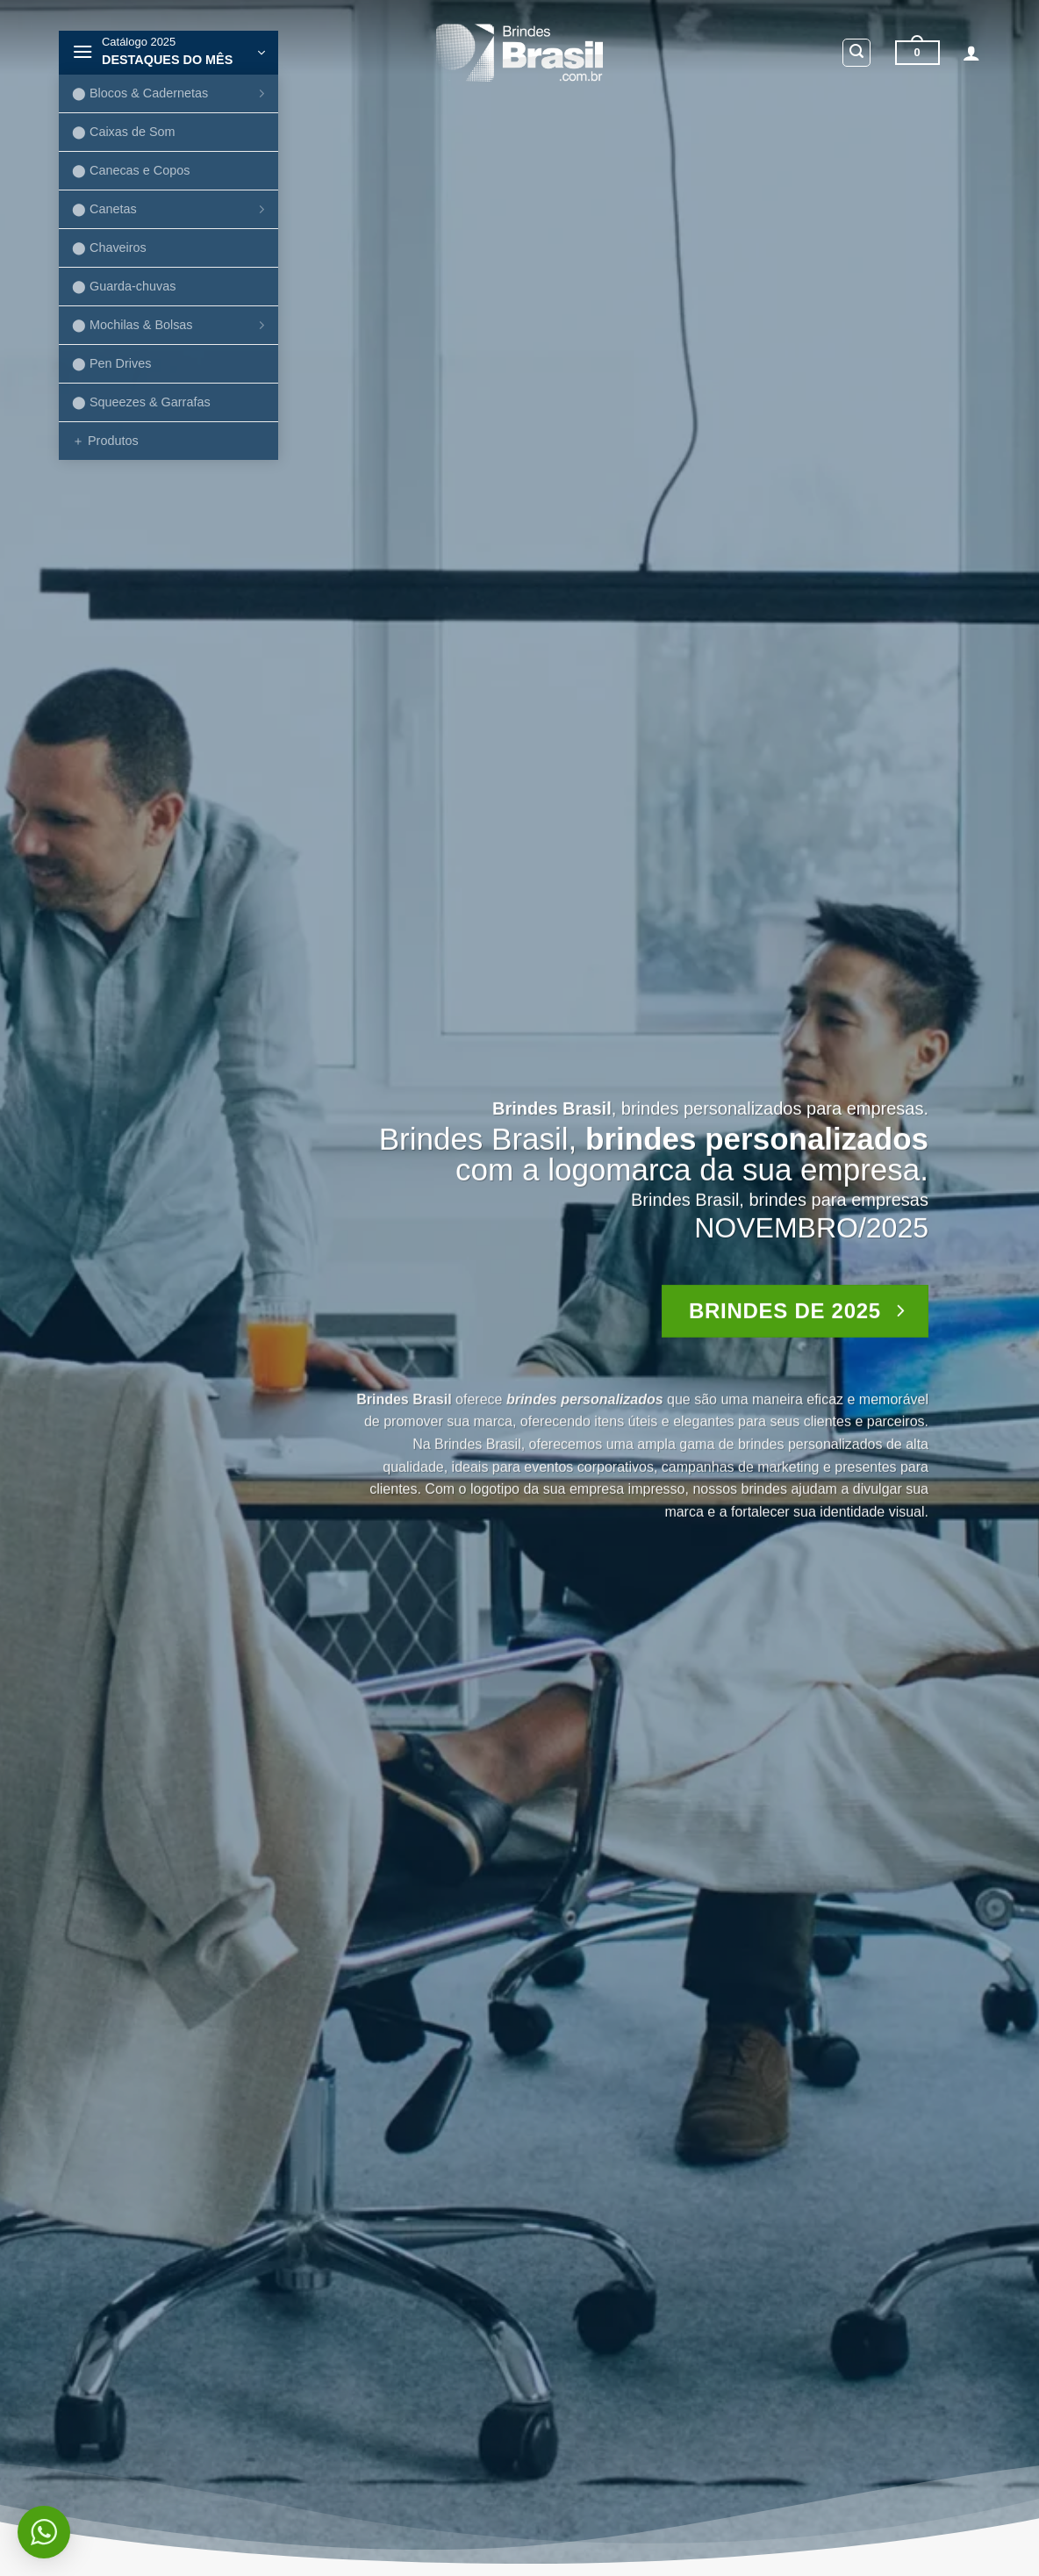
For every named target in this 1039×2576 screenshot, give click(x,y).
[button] (168, 53)
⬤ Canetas (171, 209)
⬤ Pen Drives (111, 363)
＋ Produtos (105, 441)
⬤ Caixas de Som (124, 132)
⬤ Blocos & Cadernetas (171, 93)
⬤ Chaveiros (109, 247)
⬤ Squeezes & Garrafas (141, 402)
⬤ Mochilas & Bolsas (171, 325)
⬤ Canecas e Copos (131, 170)
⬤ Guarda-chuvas (124, 286)
